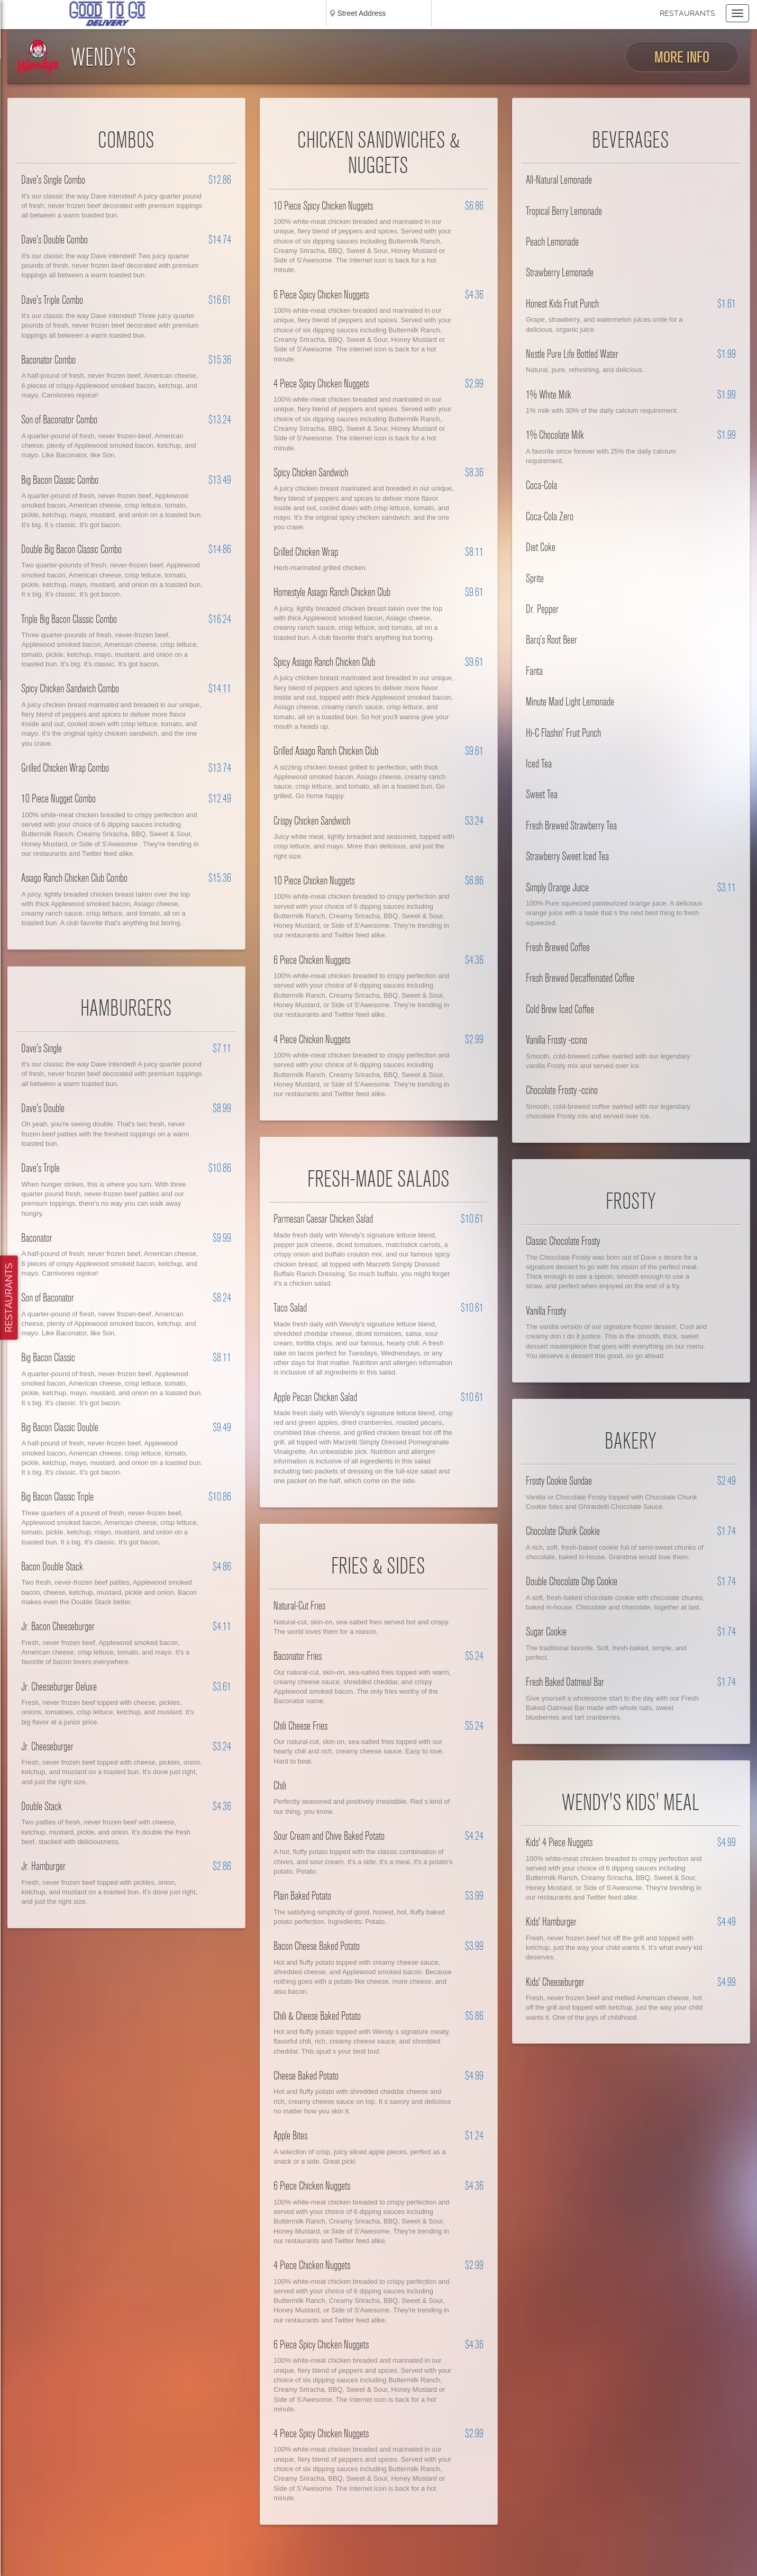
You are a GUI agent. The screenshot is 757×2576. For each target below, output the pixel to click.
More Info (681, 57)
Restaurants (687, 13)
